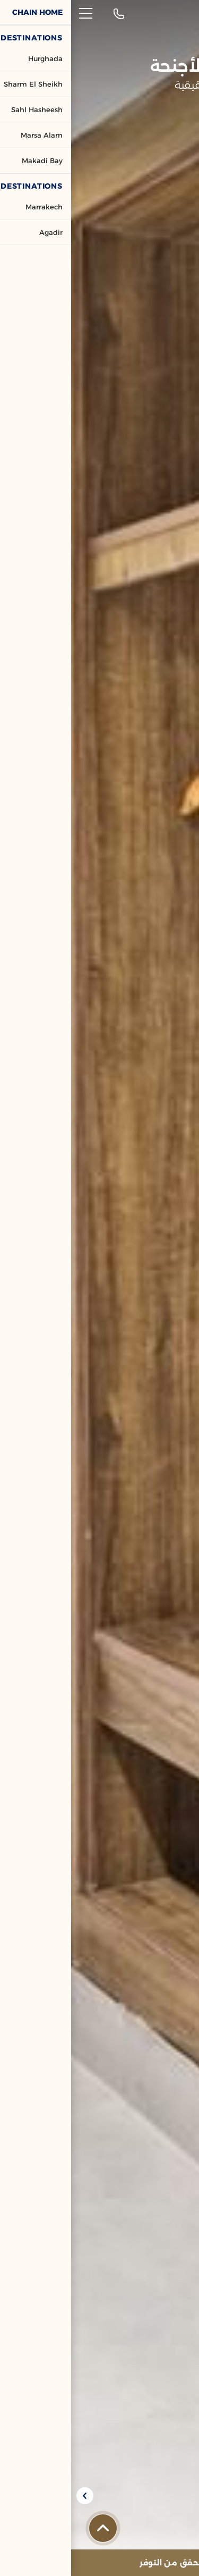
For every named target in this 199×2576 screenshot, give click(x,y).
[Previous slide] (185, 2495)
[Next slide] (13, 2495)
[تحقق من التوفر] (99, 2562)
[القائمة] (14, 13)
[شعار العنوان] (165, 14)
